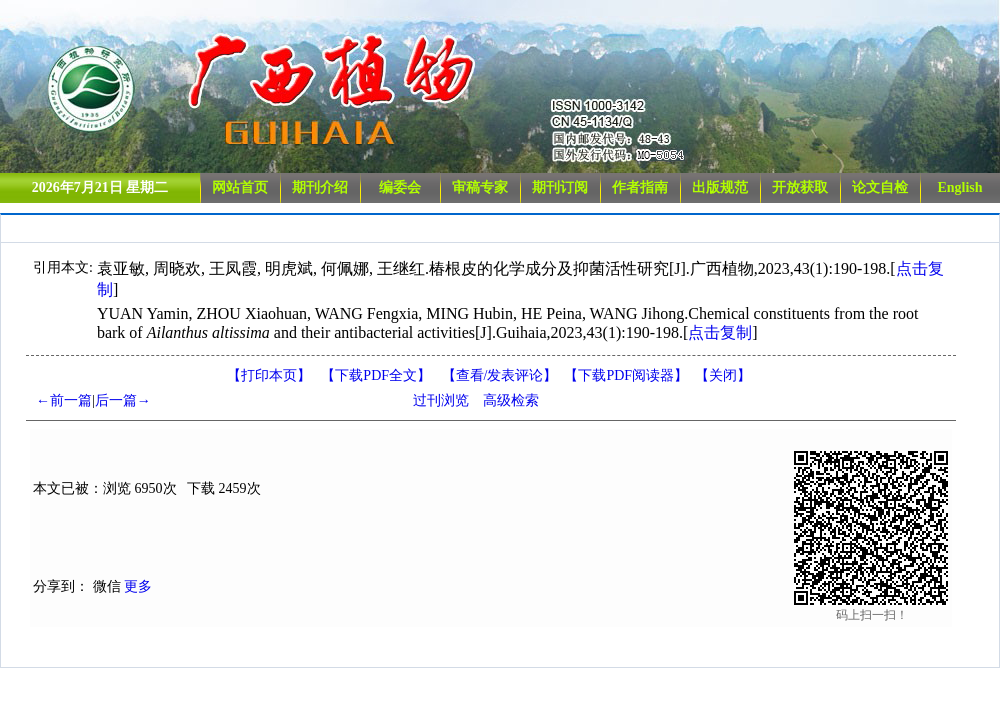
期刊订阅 (560, 187)
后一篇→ (123, 400)
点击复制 (720, 332)
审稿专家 (480, 187)
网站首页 (240, 187)
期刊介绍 (320, 187)
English (959, 187)
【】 (500, 375)
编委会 (400, 187)
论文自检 (880, 187)
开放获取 (800, 187)
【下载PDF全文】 (376, 375)
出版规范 (720, 187)
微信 (107, 586)
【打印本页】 (269, 375)
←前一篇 (64, 400)
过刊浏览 (441, 400)
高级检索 (511, 400)
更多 (138, 586)
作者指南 (640, 187)
